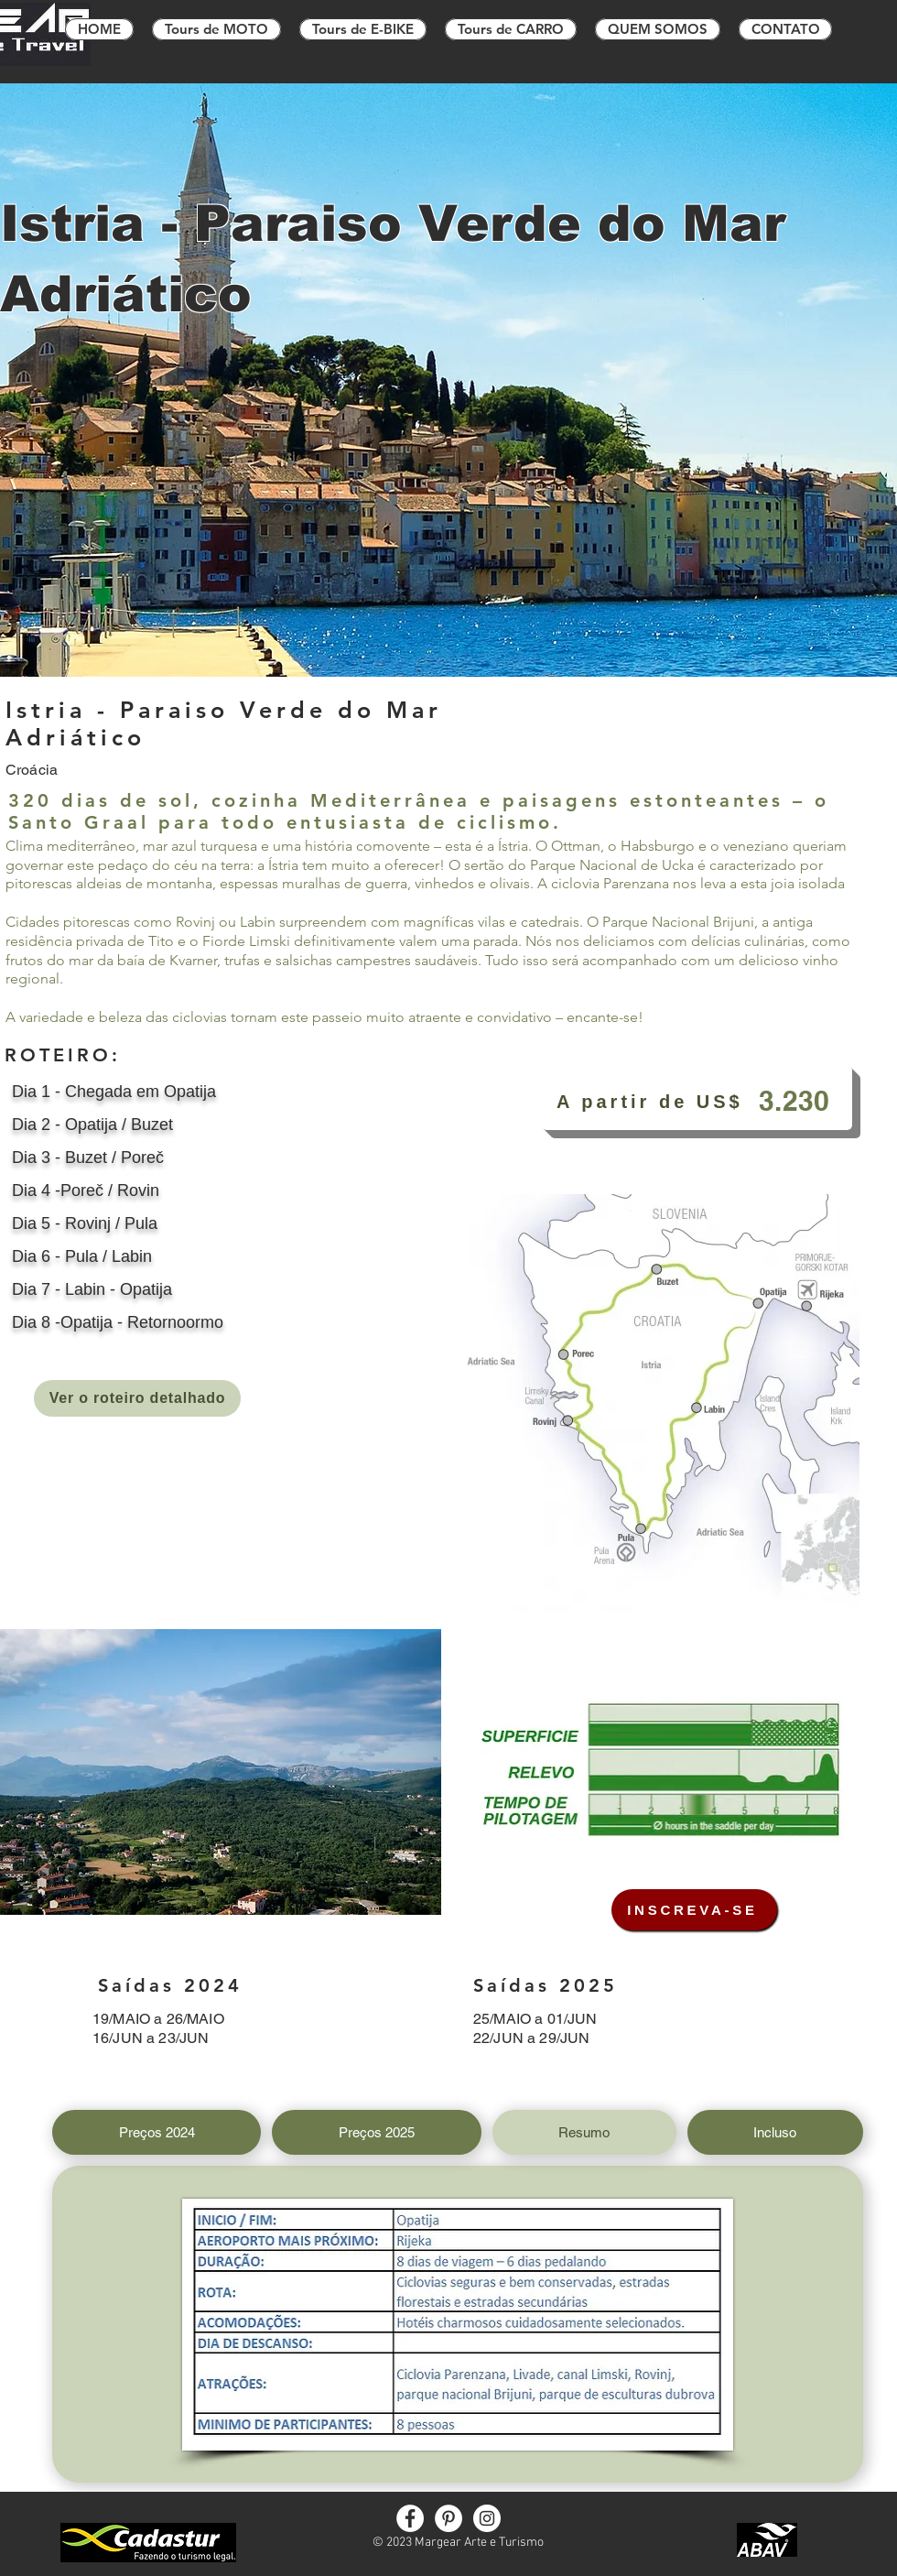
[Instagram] (487, 2518)
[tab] (156, 2132)
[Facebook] (410, 2518)
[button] (220, 1772)
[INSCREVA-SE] (694, 1909)
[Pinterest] (448, 2518)
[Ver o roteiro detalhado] (137, 1398)
